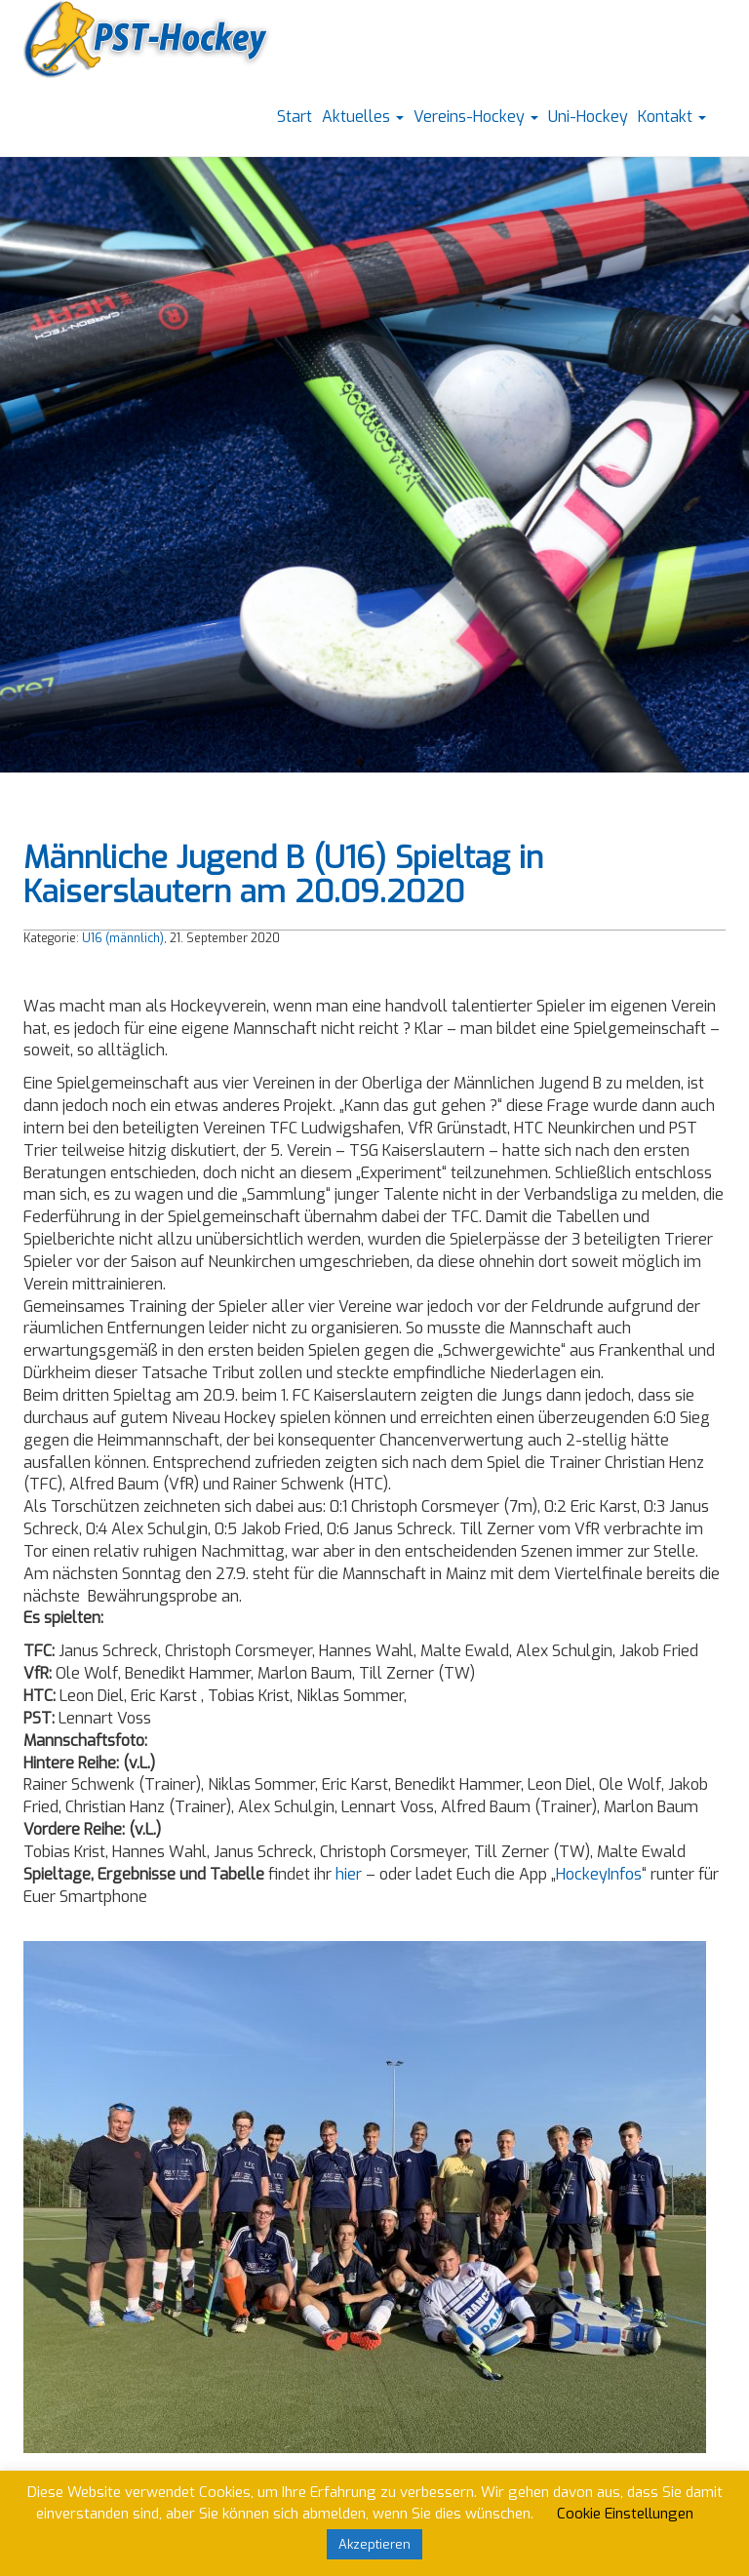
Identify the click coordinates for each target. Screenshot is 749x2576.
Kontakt (672, 116)
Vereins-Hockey (476, 116)
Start (294, 116)
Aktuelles (363, 116)
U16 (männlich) (123, 938)
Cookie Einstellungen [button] (625, 2513)
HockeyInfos (599, 1874)
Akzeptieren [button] (374, 2544)
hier (348, 1874)
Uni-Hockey (588, 116)
